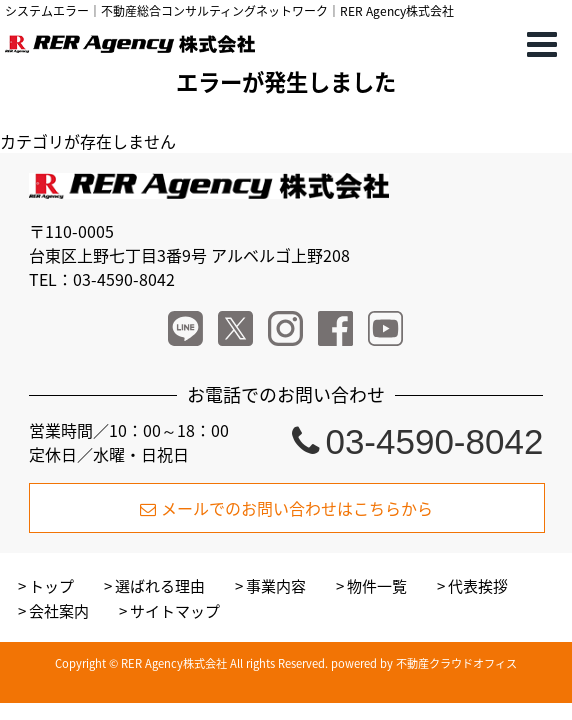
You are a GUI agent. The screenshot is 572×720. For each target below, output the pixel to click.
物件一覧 (377, 586)
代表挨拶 (478, 586)
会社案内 (59, 611)
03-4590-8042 (417, 441)
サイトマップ (175, 611)
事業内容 (276, 586)
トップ (51, 586)
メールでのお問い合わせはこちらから (286, 508)
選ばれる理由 (160, 586)
